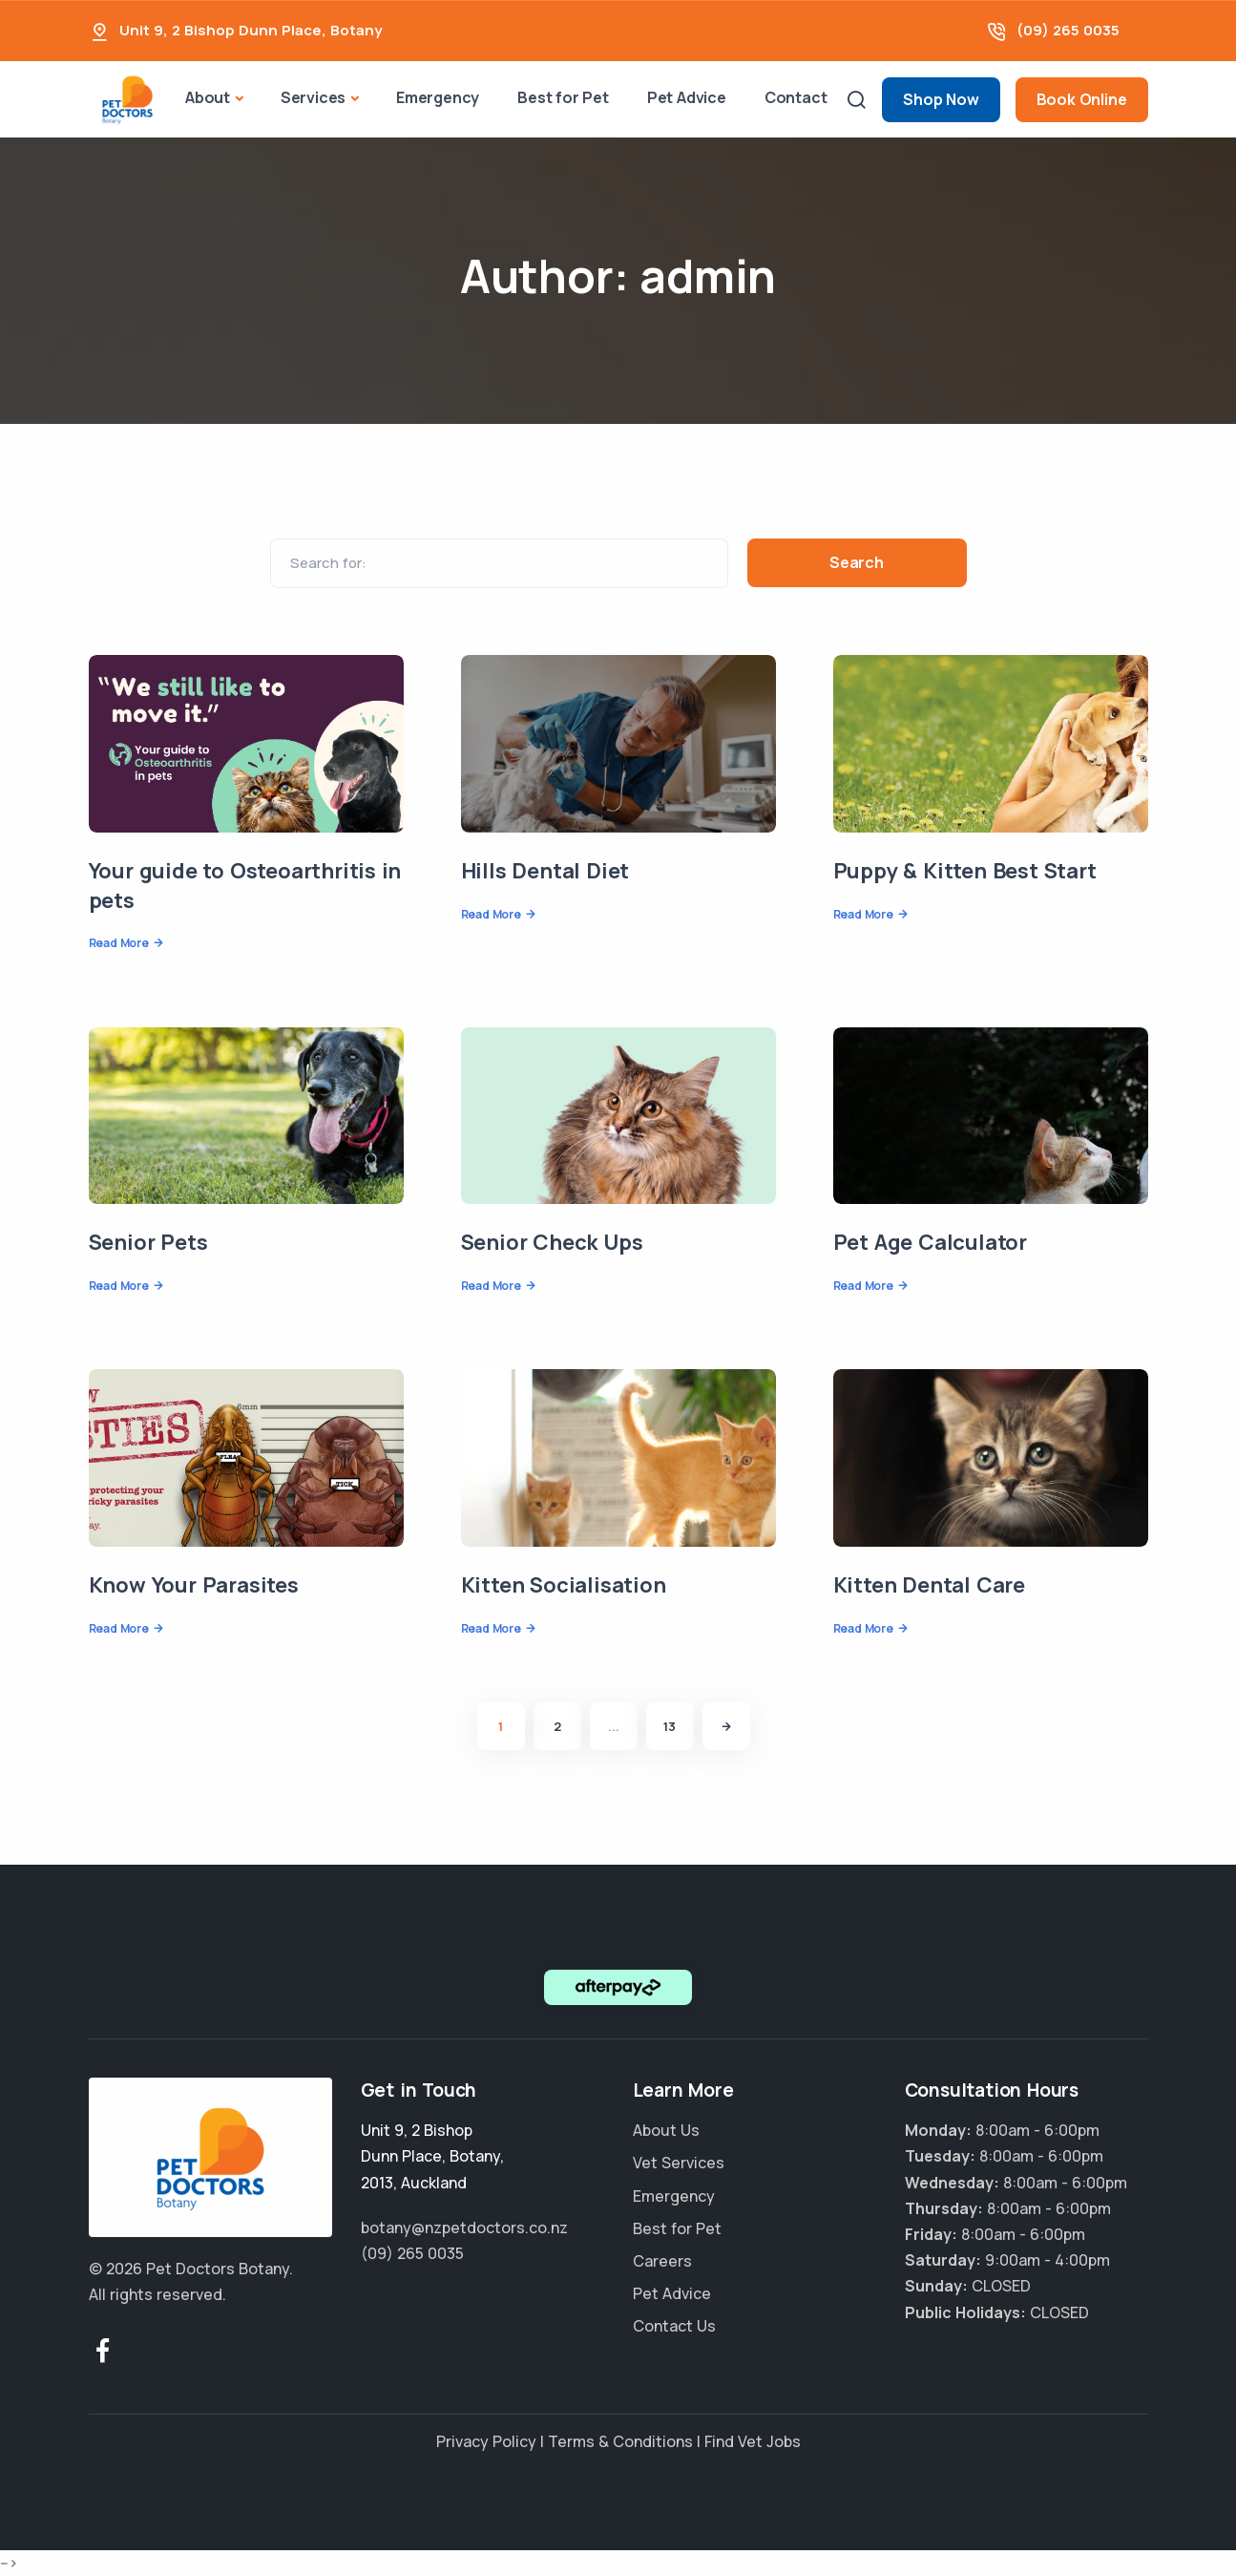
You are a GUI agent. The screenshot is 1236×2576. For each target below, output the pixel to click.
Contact (796, 97)
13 (669, 1726)
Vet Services (678, 2162)
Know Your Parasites (194, 1585)
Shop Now (940, 99)
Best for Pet (563, 97)
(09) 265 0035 (1068, 30)
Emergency (437, 97)
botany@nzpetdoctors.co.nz (464, 2227)
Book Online (1082, 99)
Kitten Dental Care (929, 1585)
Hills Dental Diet (545, 870)
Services (313, 97)
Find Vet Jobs (752, 2441)
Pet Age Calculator (930, 1242)
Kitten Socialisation (563, 1585)
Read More (119, 943)
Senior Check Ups (552, 1242)
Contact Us (674, 2325)
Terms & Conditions (620, 2441)
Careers (662, 2260)
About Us (666, 2130)
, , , (432, 2156)
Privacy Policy (486, 2441)
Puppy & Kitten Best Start (965, 870)
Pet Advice (686, 97)
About (207, 97)
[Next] (726, 1726)
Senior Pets (148, 1242)
